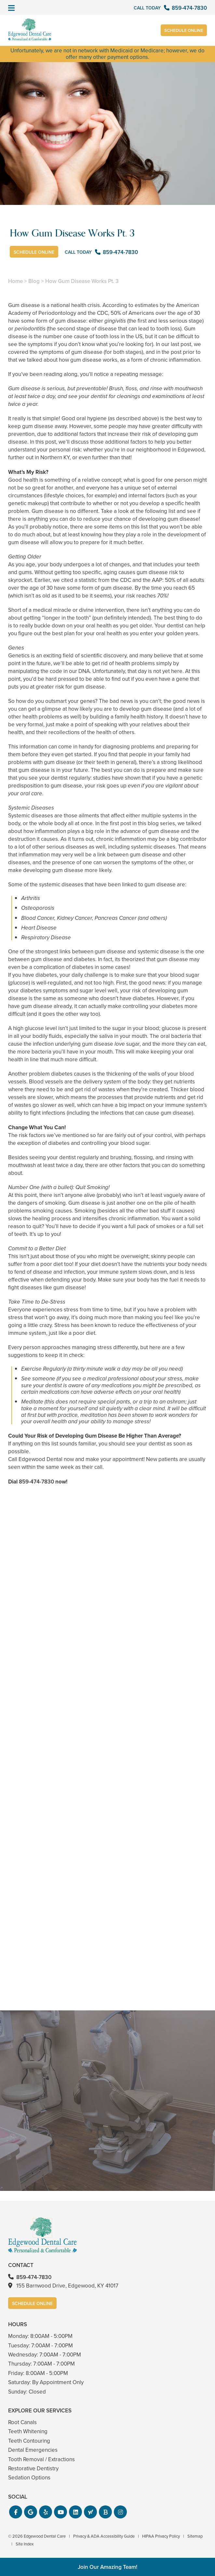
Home (15, 281)
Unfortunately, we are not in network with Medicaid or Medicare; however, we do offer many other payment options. (107, 54)
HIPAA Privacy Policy (161, 2536)
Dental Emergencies (33, 2450)
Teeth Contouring (29, 2441)
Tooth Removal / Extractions (41, 2459)
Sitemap (195, 2536)
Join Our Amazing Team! (107, 2567)
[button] (15, 2511)
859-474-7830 (36, 1481)
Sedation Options (29, 2478)
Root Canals (22, 2422)
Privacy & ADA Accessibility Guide (104, 2536)
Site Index (25, 2544)
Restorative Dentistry (33, 2468)
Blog (34, 281)
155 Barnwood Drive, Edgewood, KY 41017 (67, 2286)
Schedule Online (182, 30)
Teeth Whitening (27, 2431)
